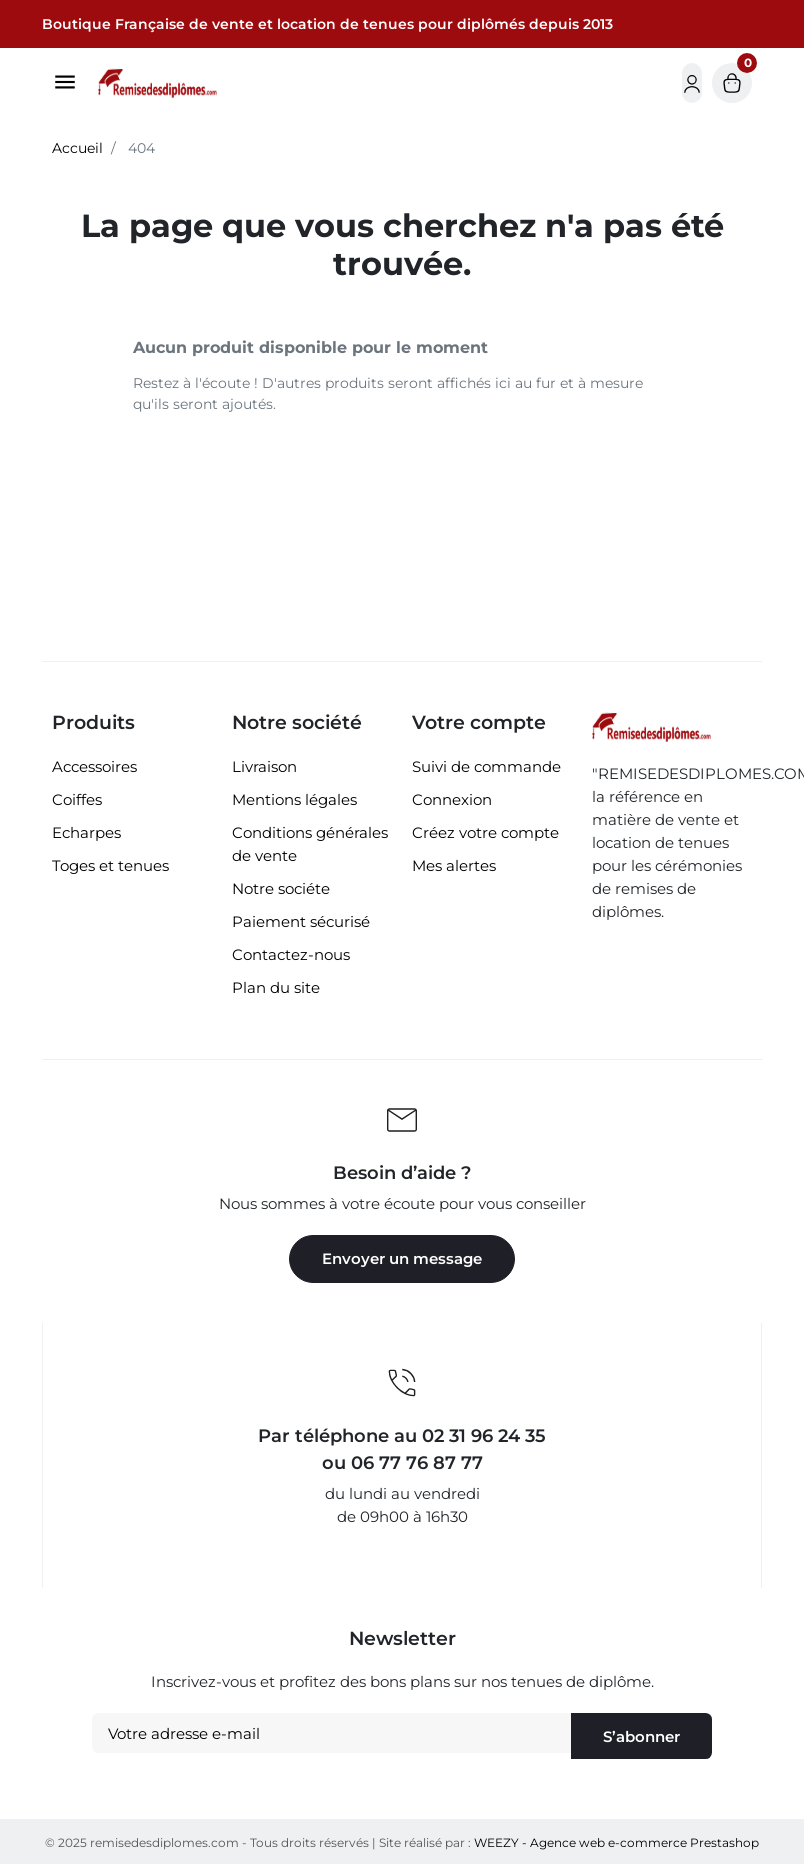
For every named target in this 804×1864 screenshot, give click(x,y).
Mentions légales (294, 799)
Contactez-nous (291, 954)
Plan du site (276, 987)
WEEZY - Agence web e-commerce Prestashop (616, 1842)
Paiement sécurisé (301, 921)
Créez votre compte (485, 832)
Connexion (452, 799)
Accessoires (94, 766)
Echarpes (86, 832)
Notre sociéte (281, 888)
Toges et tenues (110, 865)
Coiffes (77, 799)
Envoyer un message (402, 1258)
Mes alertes (454, 865)
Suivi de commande (486, 766)
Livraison (264, 766)
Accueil (77, 148)
